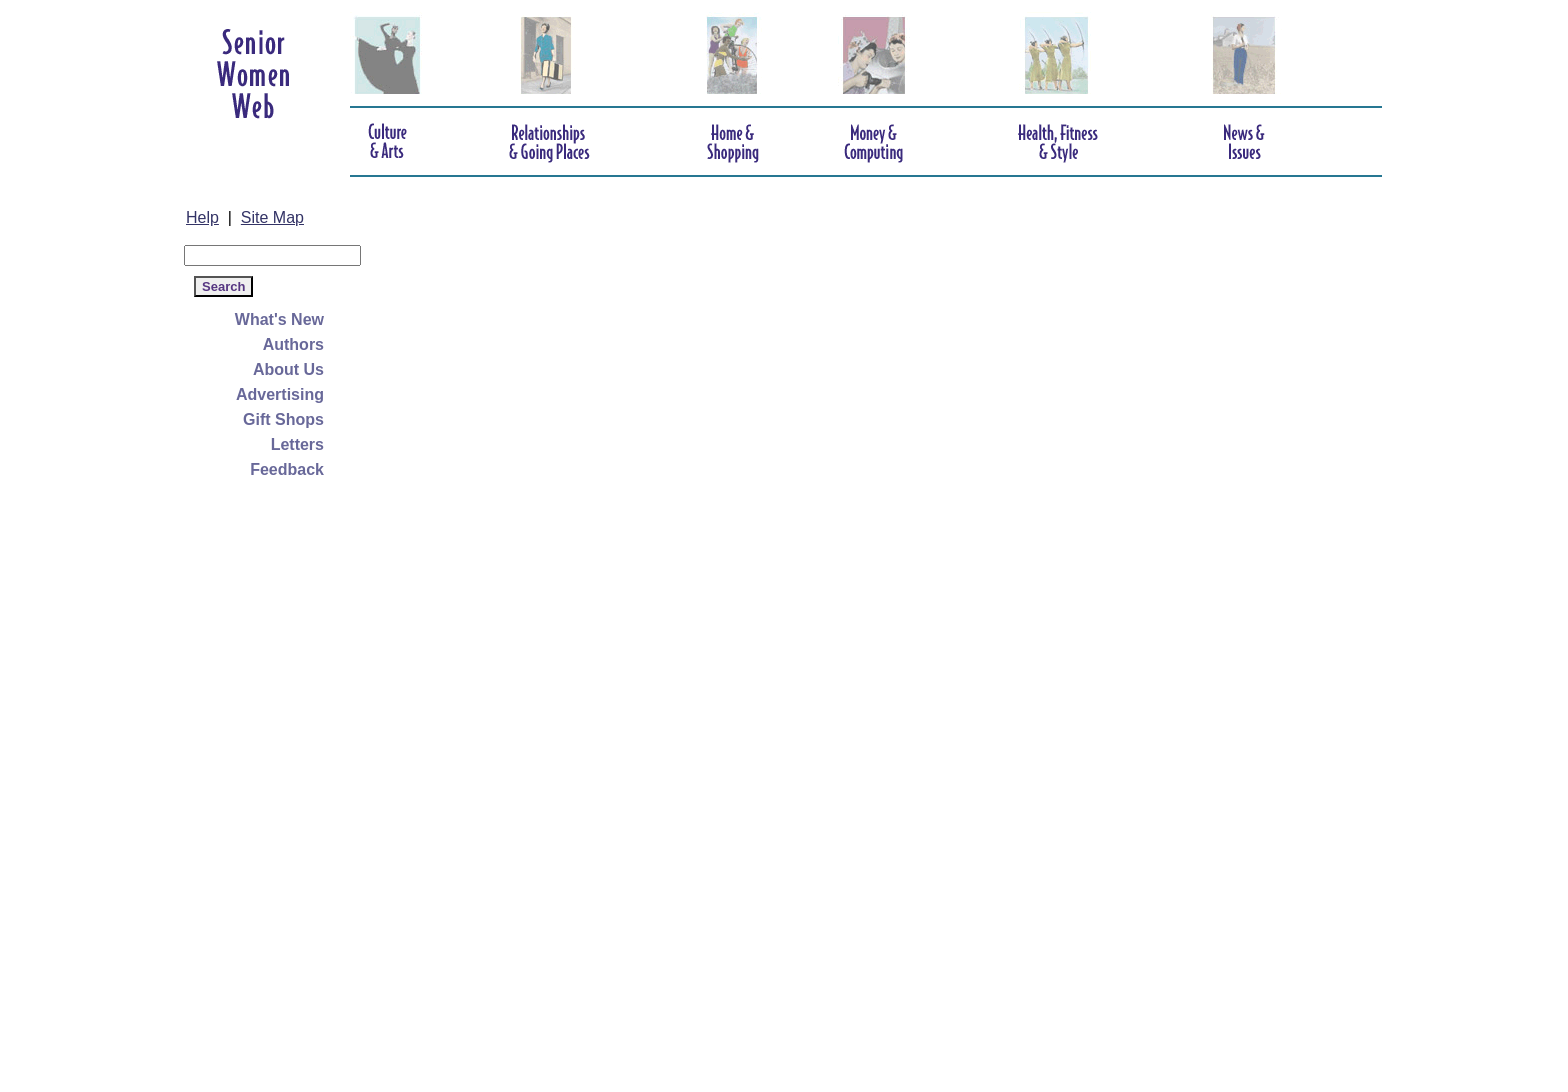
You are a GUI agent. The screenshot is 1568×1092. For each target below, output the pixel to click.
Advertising (280, 394)
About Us (288, 369)
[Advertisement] (264, 782)
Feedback (287, 469)
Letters (297, 444)
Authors (293, 344)
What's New (279, 319)
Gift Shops (283, 419)
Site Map (272, 217)
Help (202, 217)
